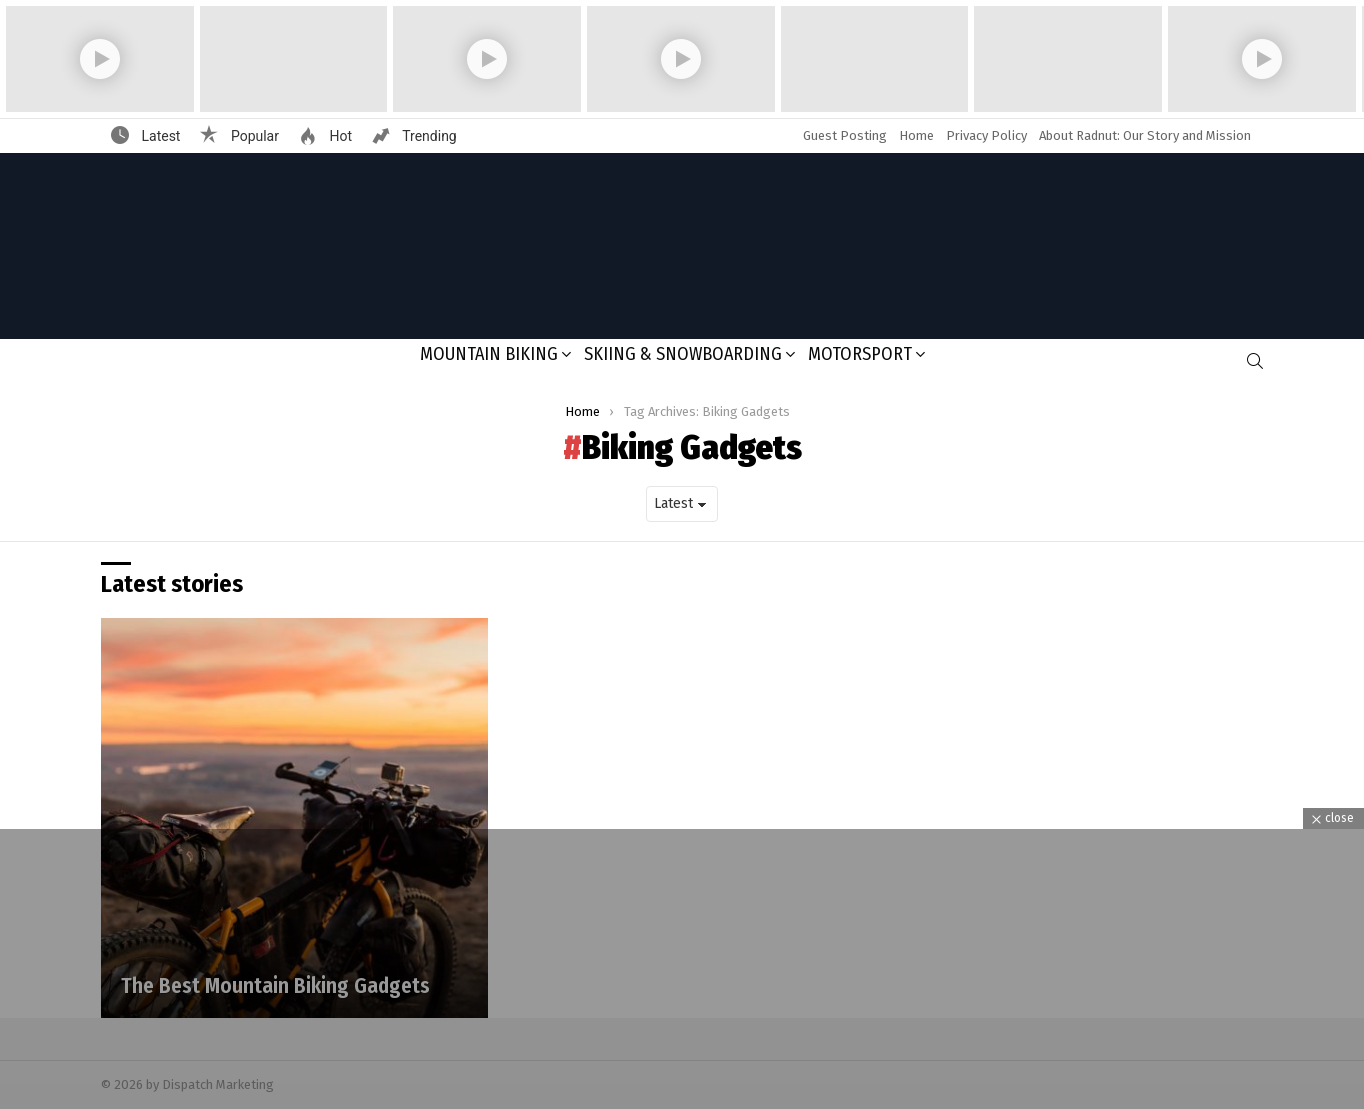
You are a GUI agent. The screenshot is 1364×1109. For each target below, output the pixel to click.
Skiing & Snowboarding (683, 354)
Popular (253, 136)
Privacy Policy (986, 135)
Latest (159, 136)
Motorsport (860, 354)
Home (916, 135)
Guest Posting (845, 135)
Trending (428, 136)
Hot (339, 136)
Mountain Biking (489, 354)
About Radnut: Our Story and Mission (1145, 135)
